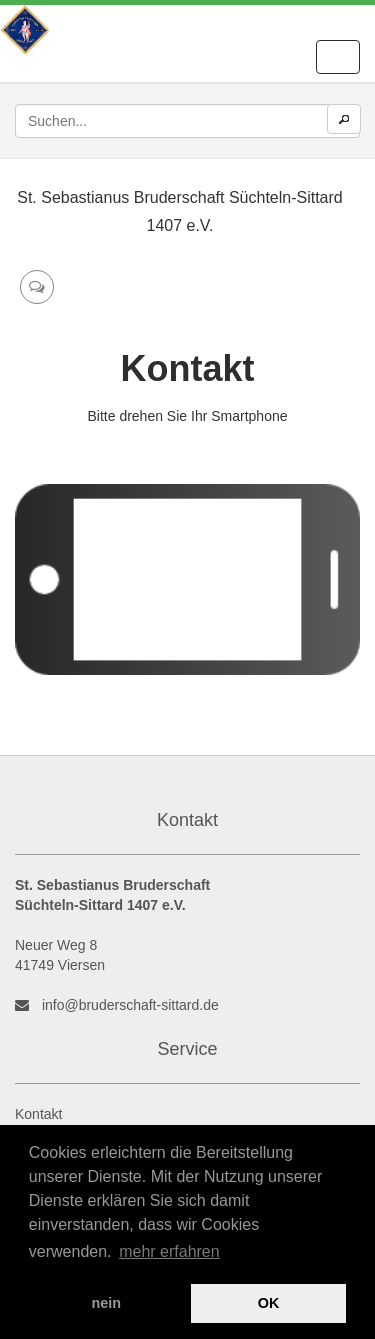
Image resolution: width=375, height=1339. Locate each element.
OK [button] (269, 1303)
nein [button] (107, 1303)
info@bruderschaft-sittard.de (130, 1005)
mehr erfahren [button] (169, 1251)
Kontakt (38, 1114)
